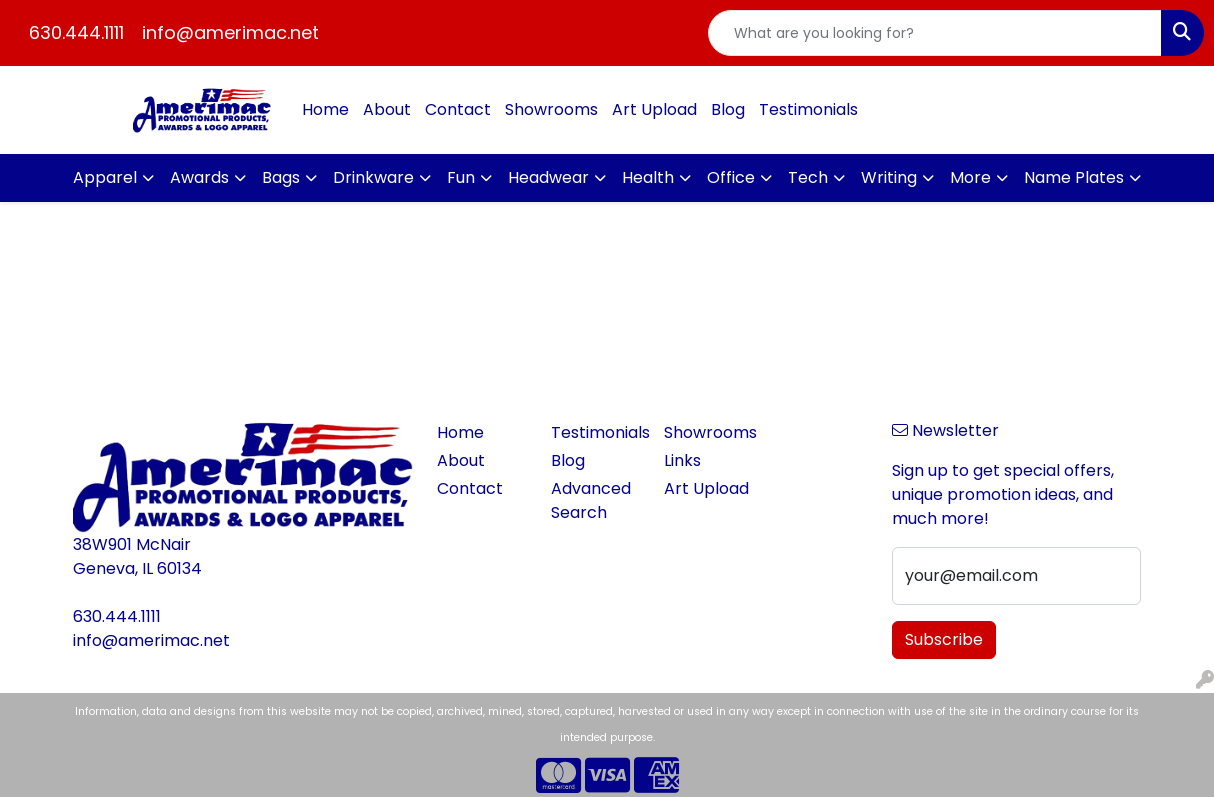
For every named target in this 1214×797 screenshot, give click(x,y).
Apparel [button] (105, 177)
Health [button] (648, 177)
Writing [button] (889, 177)
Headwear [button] (548, 177)
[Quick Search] (935, 33)
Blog (728, 109)
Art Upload (654, 109)
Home (325, 109)
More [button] (970, 177)
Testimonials (808, 109)
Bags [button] (281, 177)
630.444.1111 (76, 32)
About (387, 109)
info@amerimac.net (230, 32)
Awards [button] (199, 177)
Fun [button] (461, 177)
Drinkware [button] (373, 177)
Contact (458, 109)
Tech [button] (808, 177)
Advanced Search (591, 500)
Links (682, 460)
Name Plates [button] (1074, 177)
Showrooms (551, 109)
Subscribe (944, 639)
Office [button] (731, 177)
